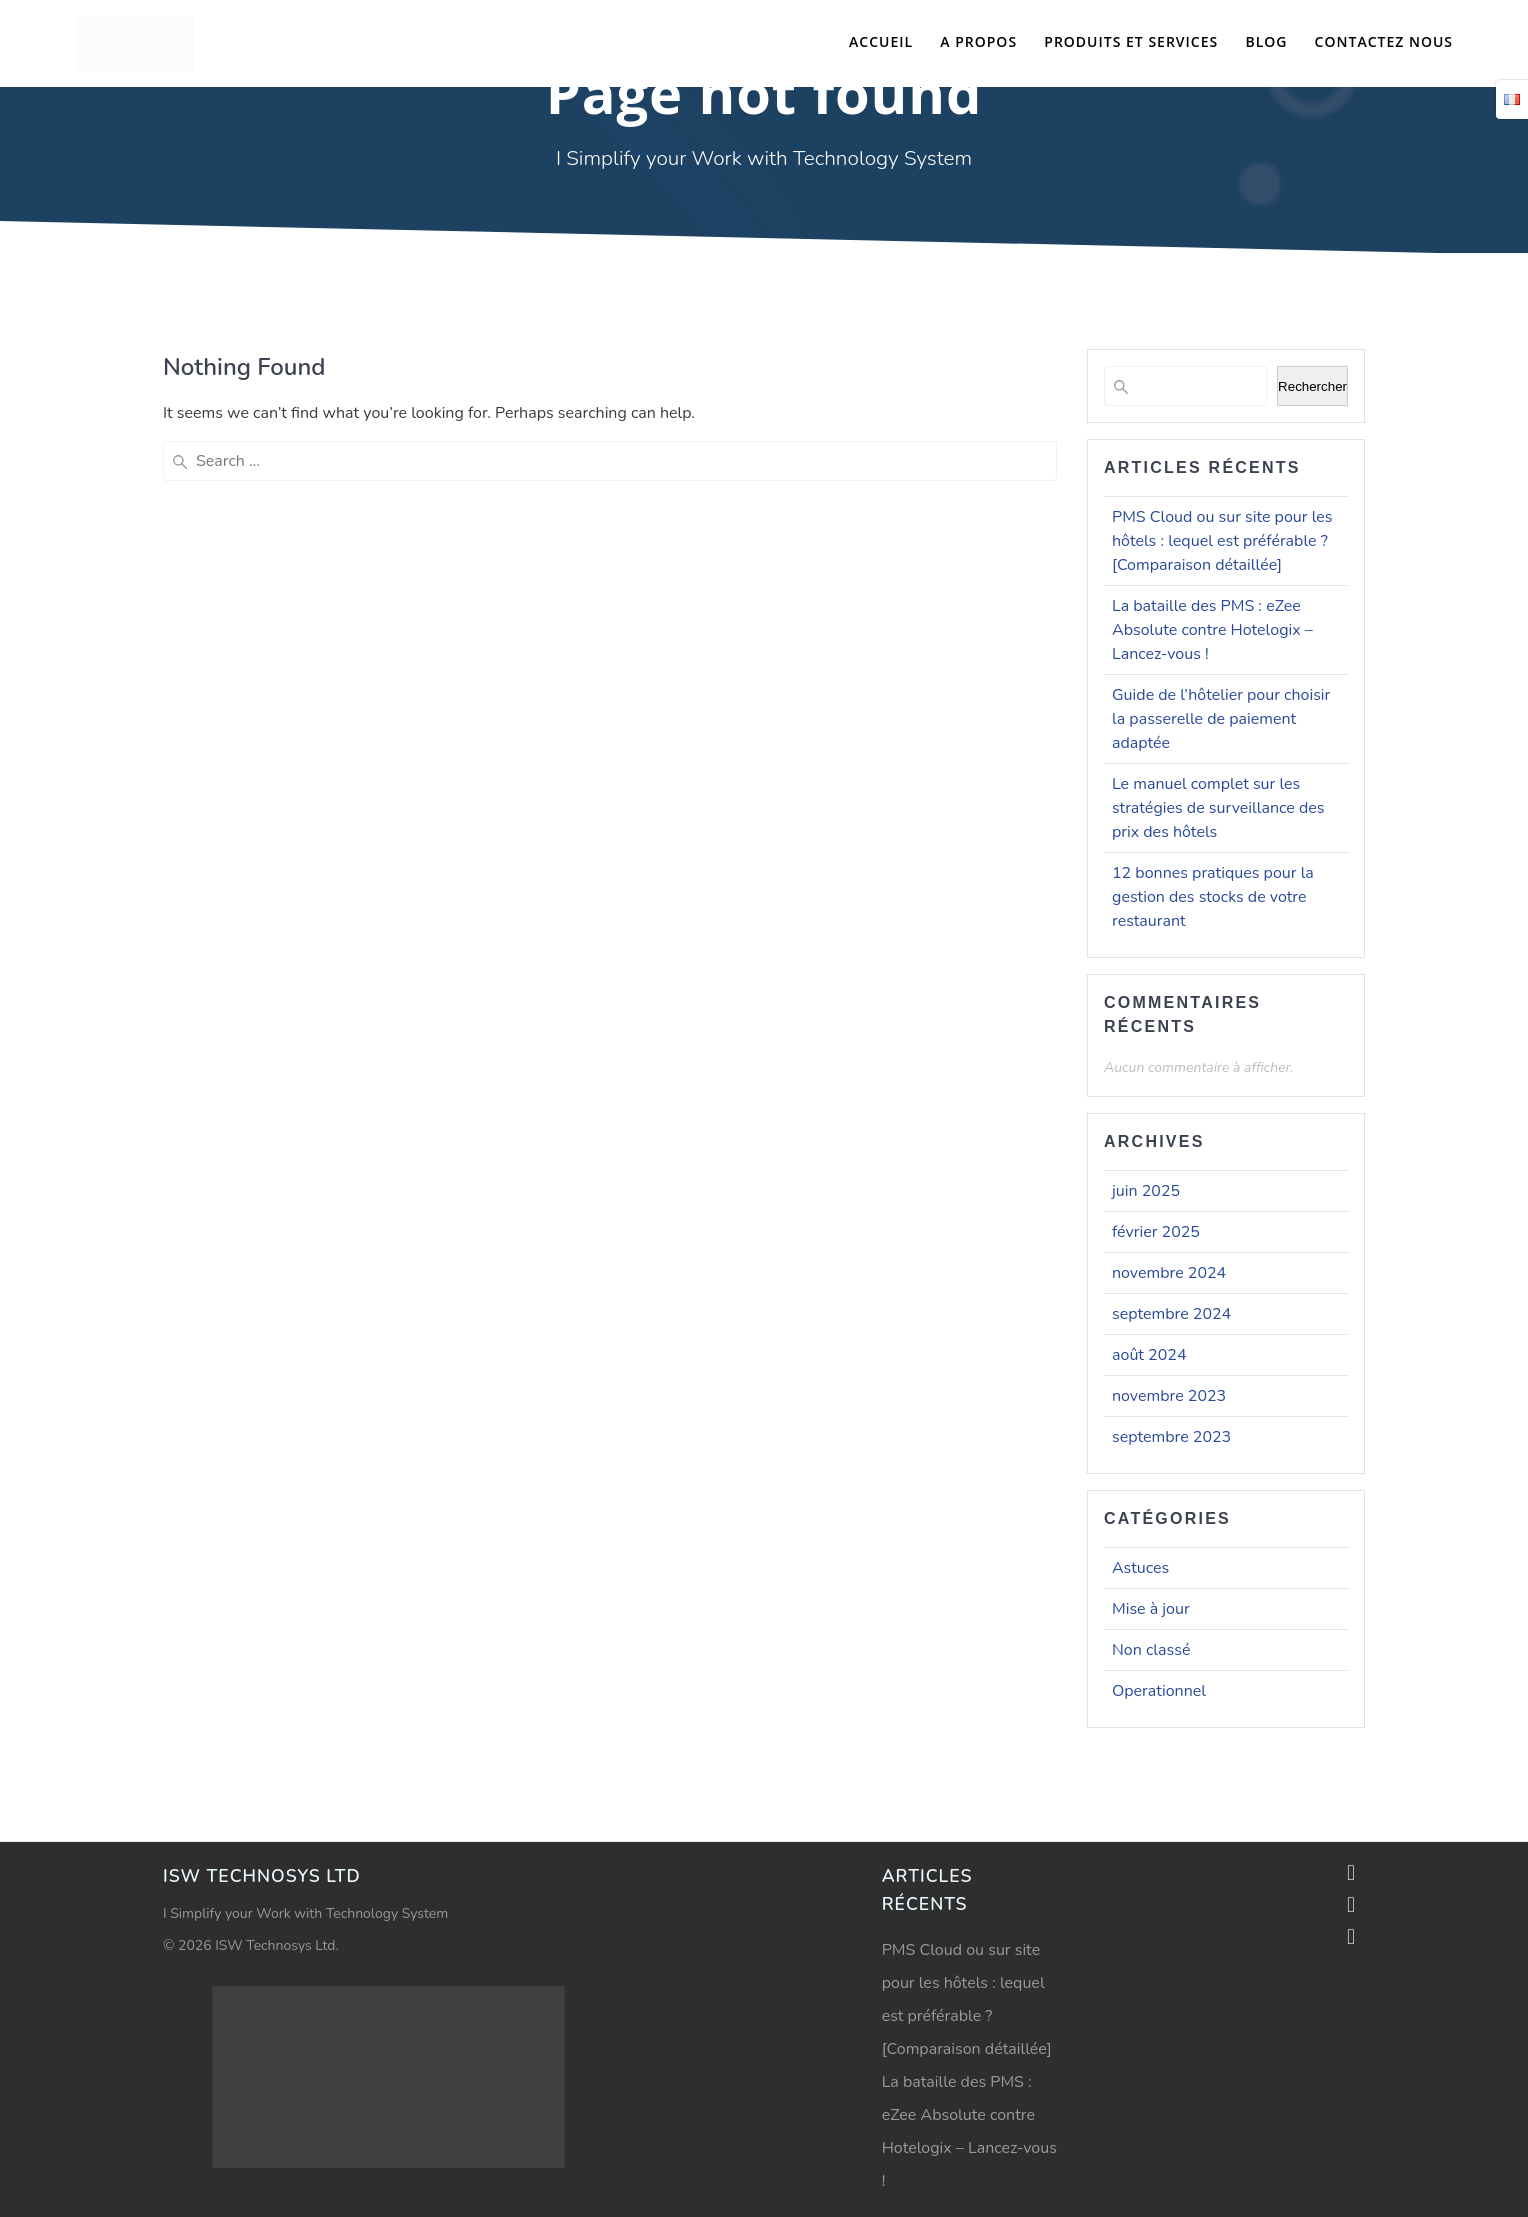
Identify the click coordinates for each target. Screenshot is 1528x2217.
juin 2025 (1146, 1191)
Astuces (1140, 1568)
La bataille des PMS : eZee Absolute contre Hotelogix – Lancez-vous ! (1212, 630)
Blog (1266, 41)
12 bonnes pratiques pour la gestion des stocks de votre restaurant (1213, 897)
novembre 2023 (1169, 1396)
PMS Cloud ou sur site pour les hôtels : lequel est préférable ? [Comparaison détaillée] (1222, 541)
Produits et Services (1131, 41)
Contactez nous (1384, 41)
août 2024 (1149, 1355)
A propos (978, 41)
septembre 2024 (1171, 1314)
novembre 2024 (1169, 1273)
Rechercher (1312, 386)
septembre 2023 (1171, 1437)
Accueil (881, 41)
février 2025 (1156, 1232)
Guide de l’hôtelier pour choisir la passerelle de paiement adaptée (1221, 719)
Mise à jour (1151, 1609)
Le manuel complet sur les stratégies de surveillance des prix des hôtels (1218, 808)
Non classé (1151, 1650)
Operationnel (1159, 1691)
